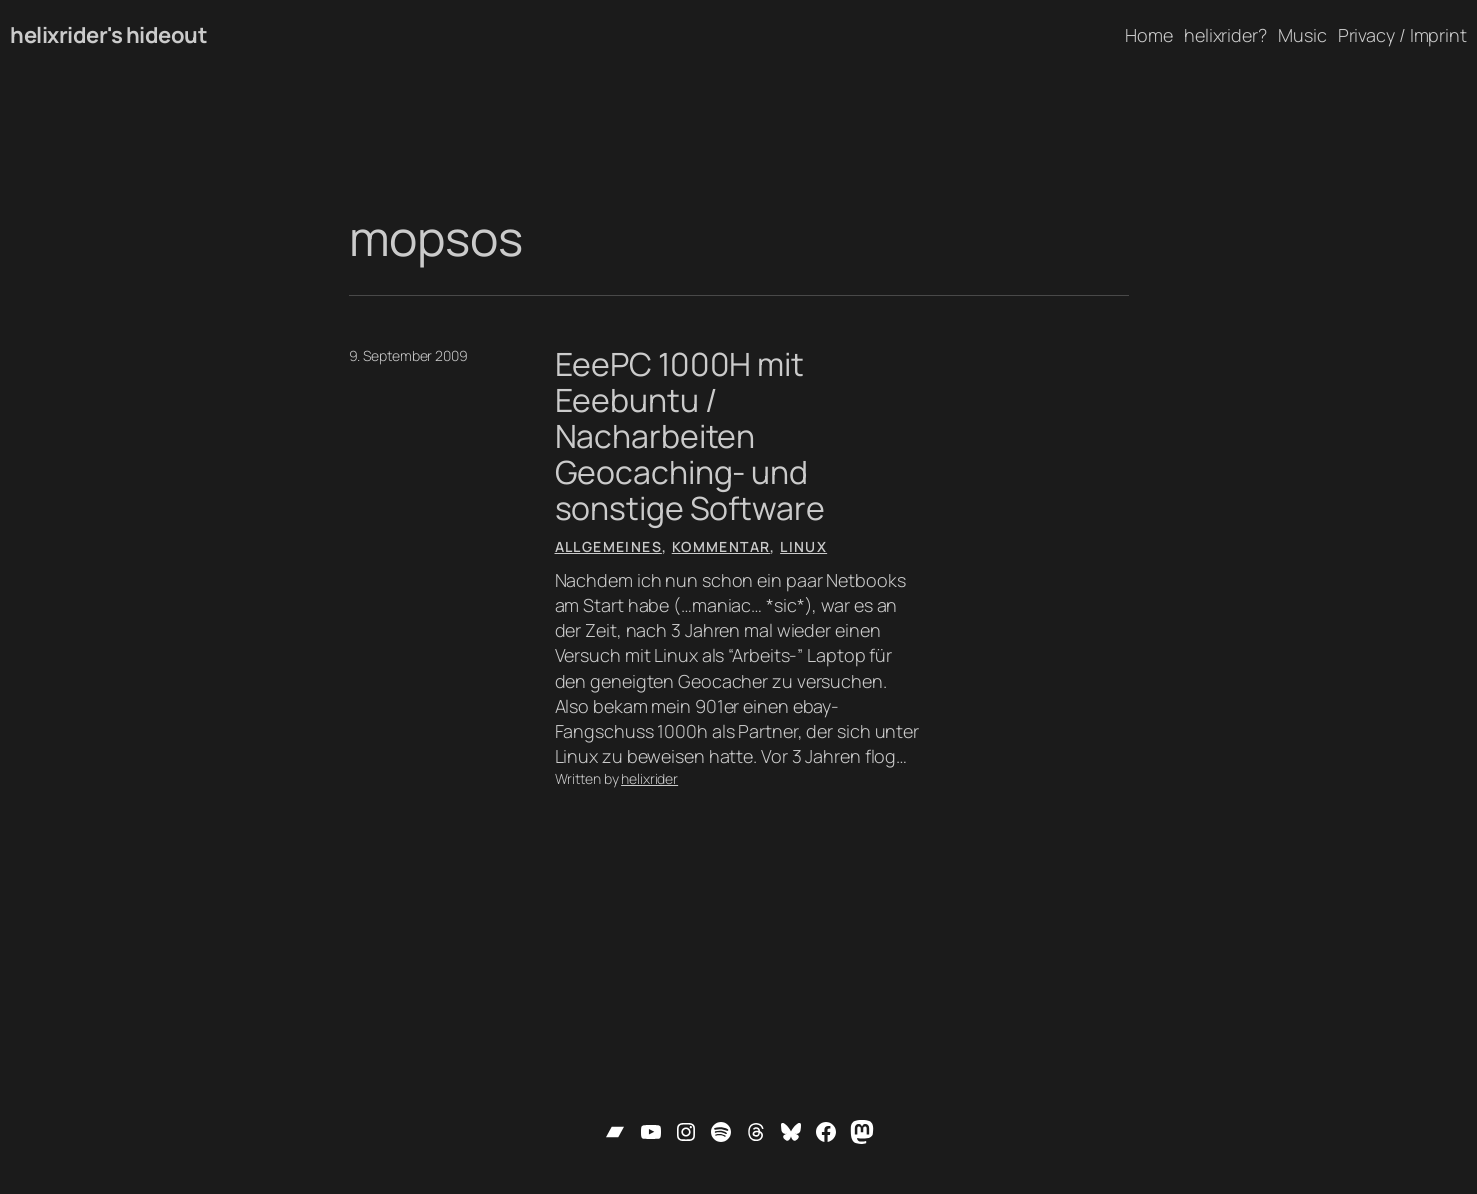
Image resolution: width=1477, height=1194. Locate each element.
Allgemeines (608, 546)
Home (1149, 35)
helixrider (649, 778)
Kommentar (721, 546)
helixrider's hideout (108, 35)
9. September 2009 (408, 355)
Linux (803, 546)
